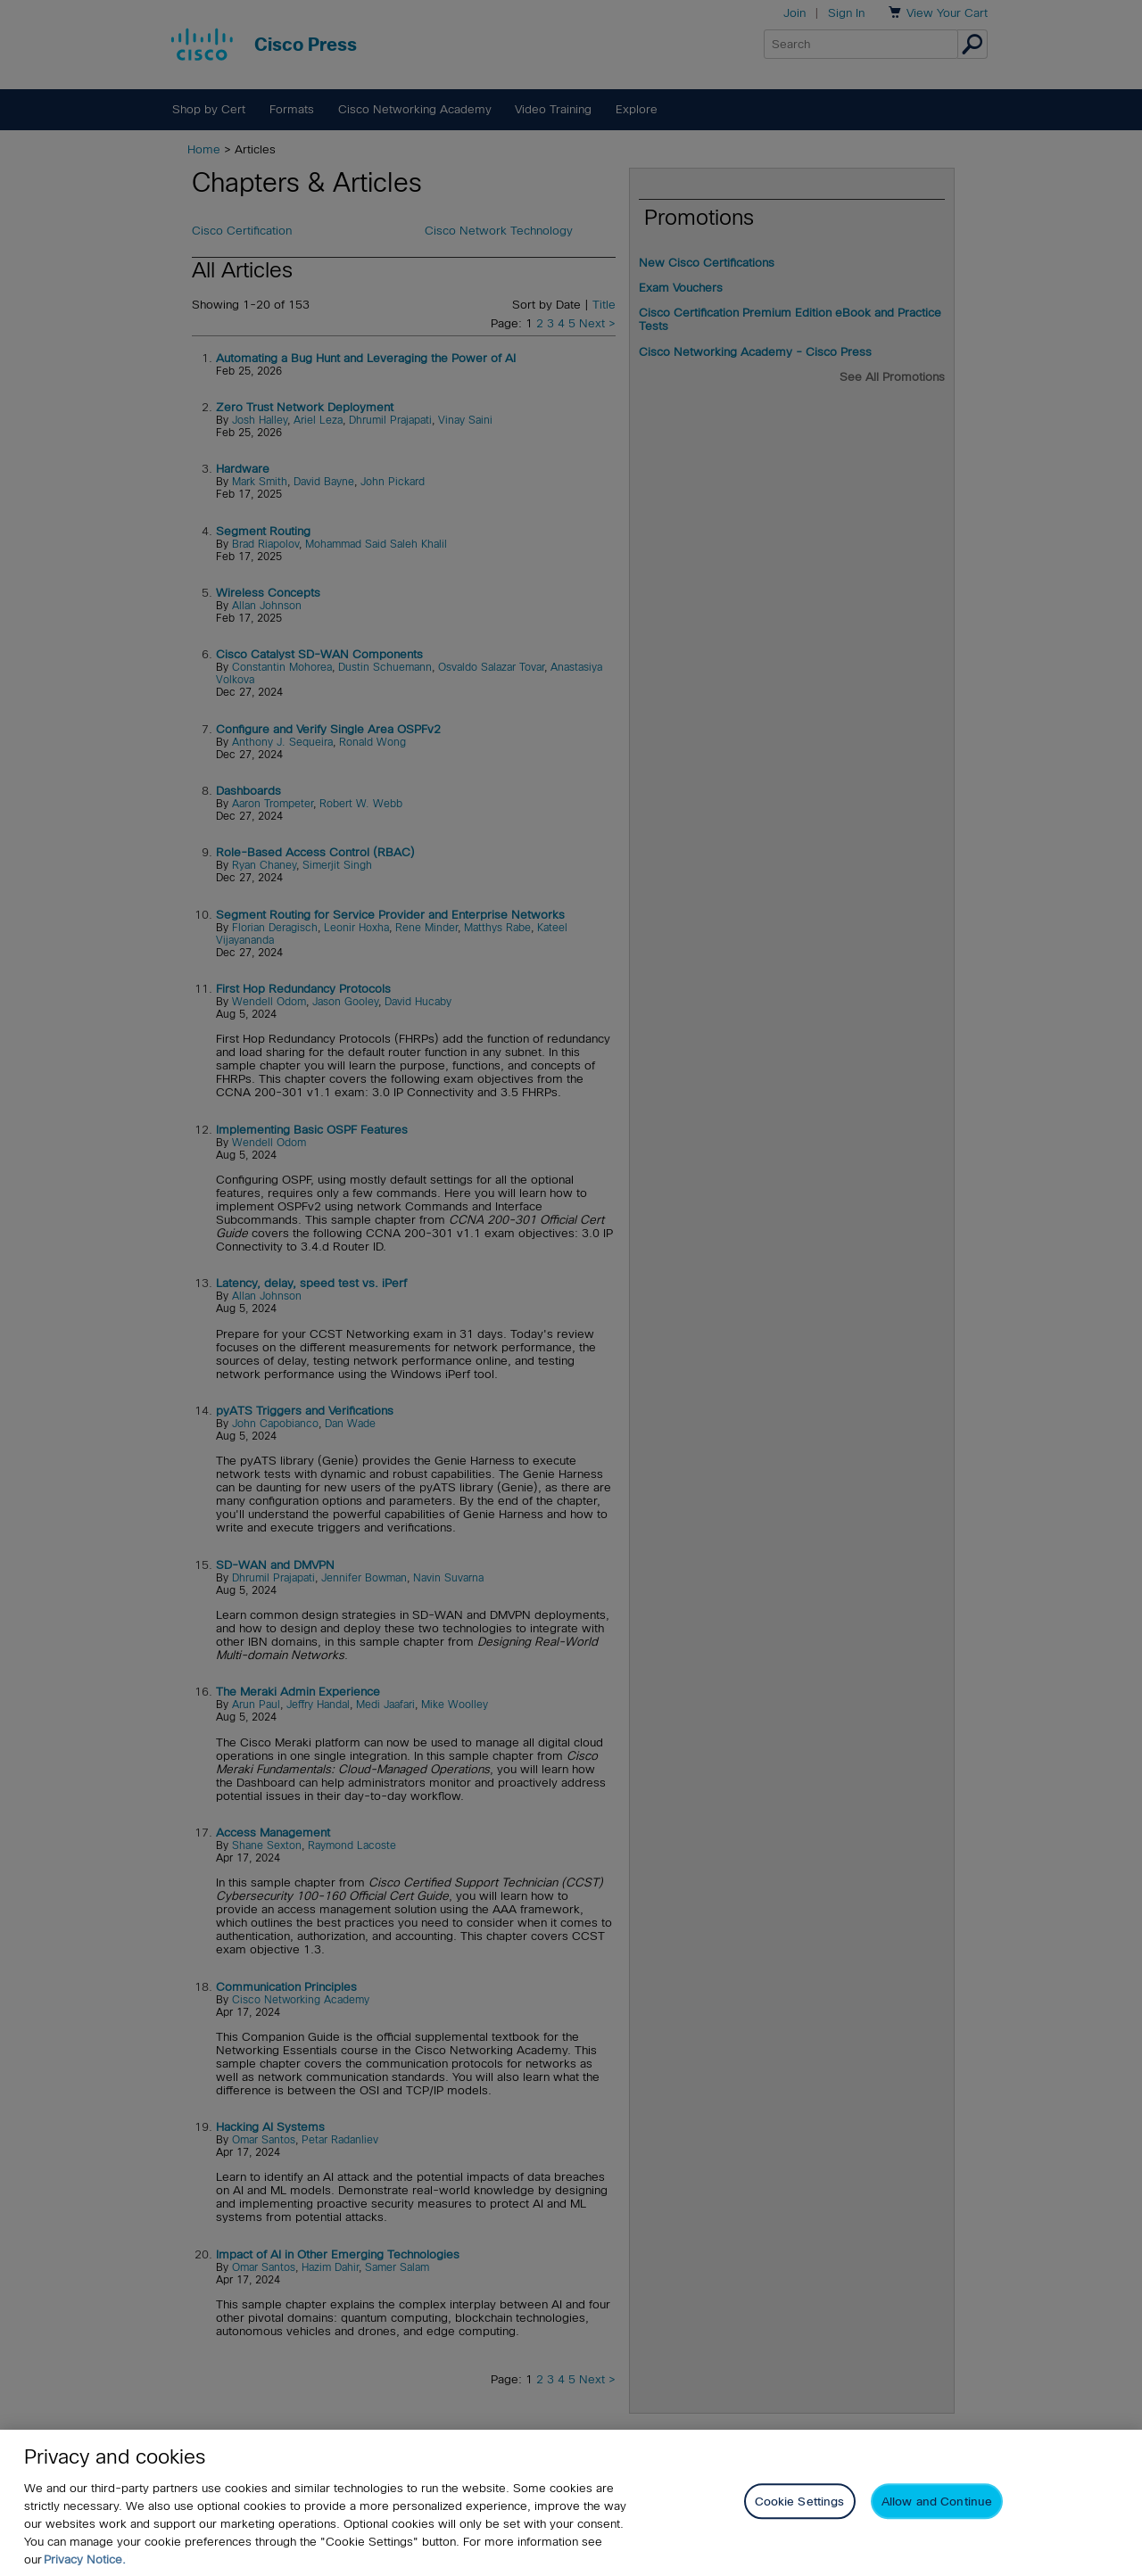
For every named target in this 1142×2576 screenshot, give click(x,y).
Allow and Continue (936, 2507)
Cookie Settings (800, 2507)
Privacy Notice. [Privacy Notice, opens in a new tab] (85, 2564)
